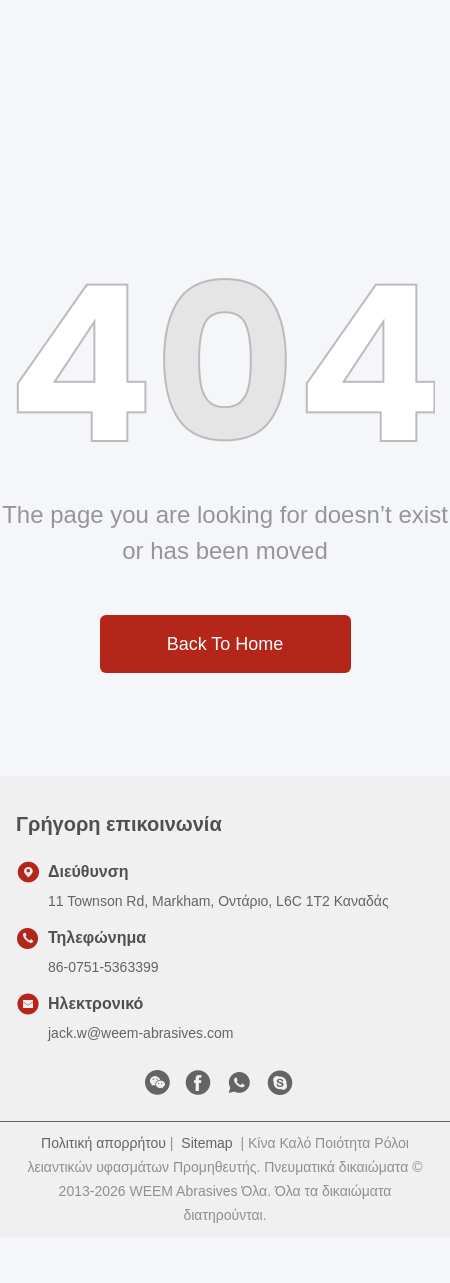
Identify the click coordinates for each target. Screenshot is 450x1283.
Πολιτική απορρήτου (103, 1143)
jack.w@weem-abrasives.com (140, 1033)
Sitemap (206, 1143)
